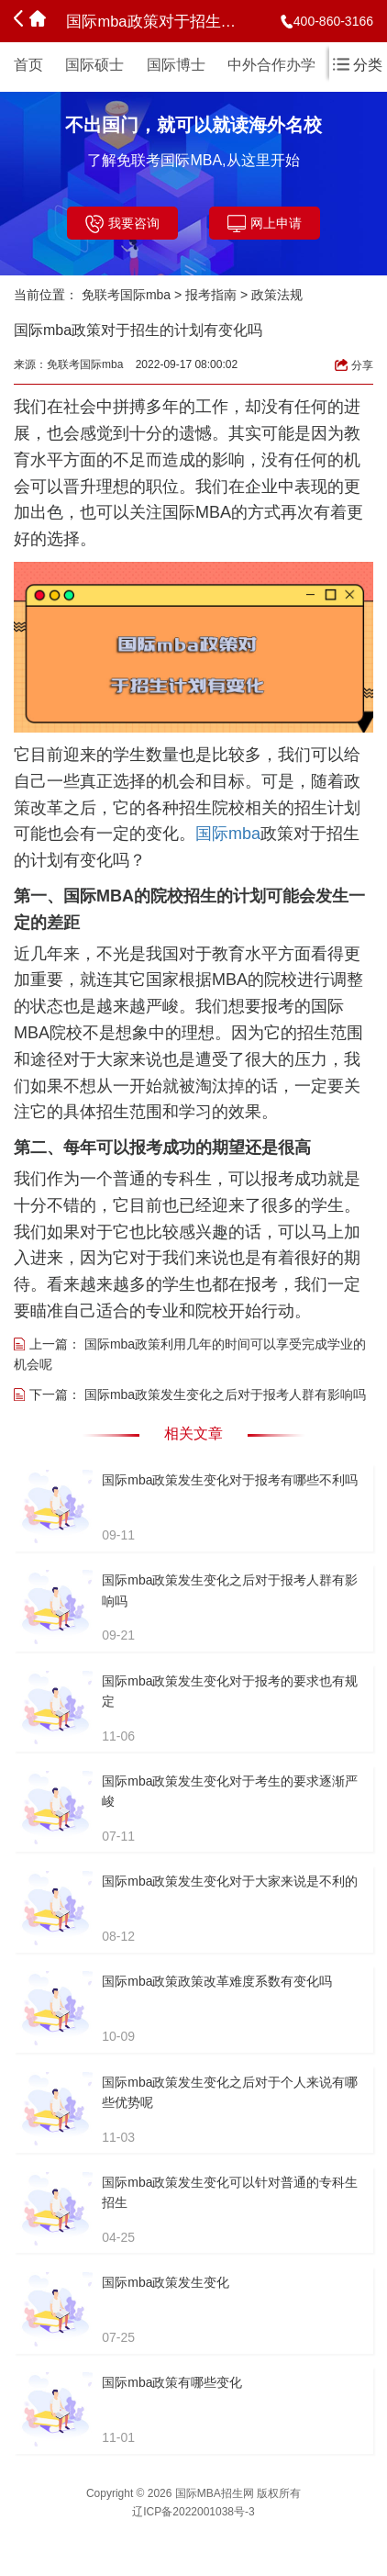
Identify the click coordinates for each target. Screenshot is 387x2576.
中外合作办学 (271, 65)
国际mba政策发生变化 (165, 2282)
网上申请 (264, 224)
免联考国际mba (126, 294)
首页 (28, 65)
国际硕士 (94, 65)
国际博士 (176, 65)
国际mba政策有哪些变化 (172, 2382)
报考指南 (211, 294)
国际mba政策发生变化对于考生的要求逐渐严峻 (230, 1791)
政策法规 (277, 294)
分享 (354, 365)
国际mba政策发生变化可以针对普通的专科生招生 (230, 2192)
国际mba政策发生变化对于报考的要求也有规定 (230, 1691)
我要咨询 (122, 224)
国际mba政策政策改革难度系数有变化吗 (217, 1981)
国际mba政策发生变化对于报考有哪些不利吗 (230, 1480)
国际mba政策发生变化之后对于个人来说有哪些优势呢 (230, 2092)
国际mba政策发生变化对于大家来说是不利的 (230, 1881)
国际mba (227, 833)
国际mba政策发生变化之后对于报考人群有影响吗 (225, 1394)
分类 (357, 65)
